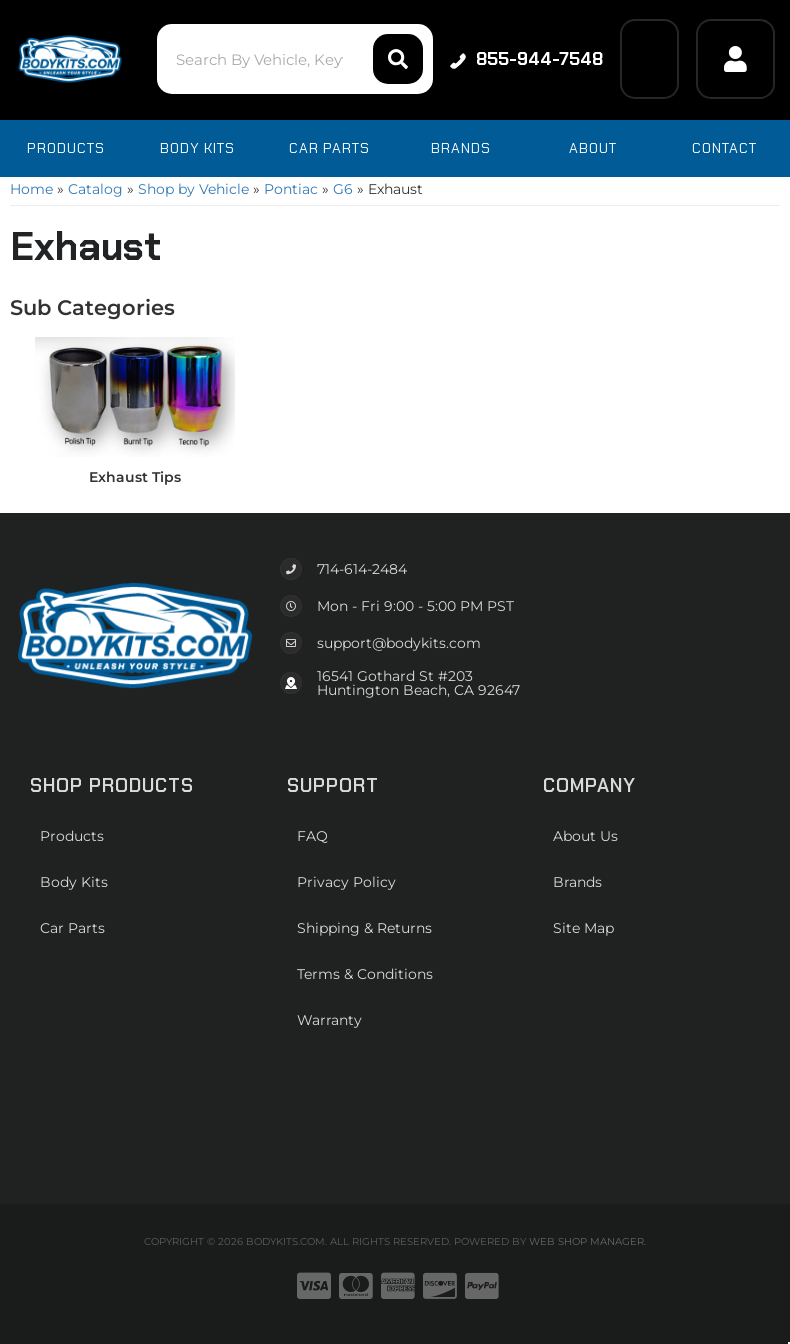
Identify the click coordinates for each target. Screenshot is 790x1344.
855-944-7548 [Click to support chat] (526, 59)
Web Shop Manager (586, 1241)
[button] (295, 59)
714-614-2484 (362, 569)
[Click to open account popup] (735, 59)
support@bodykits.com (399, 643)
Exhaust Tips (135, 477)
